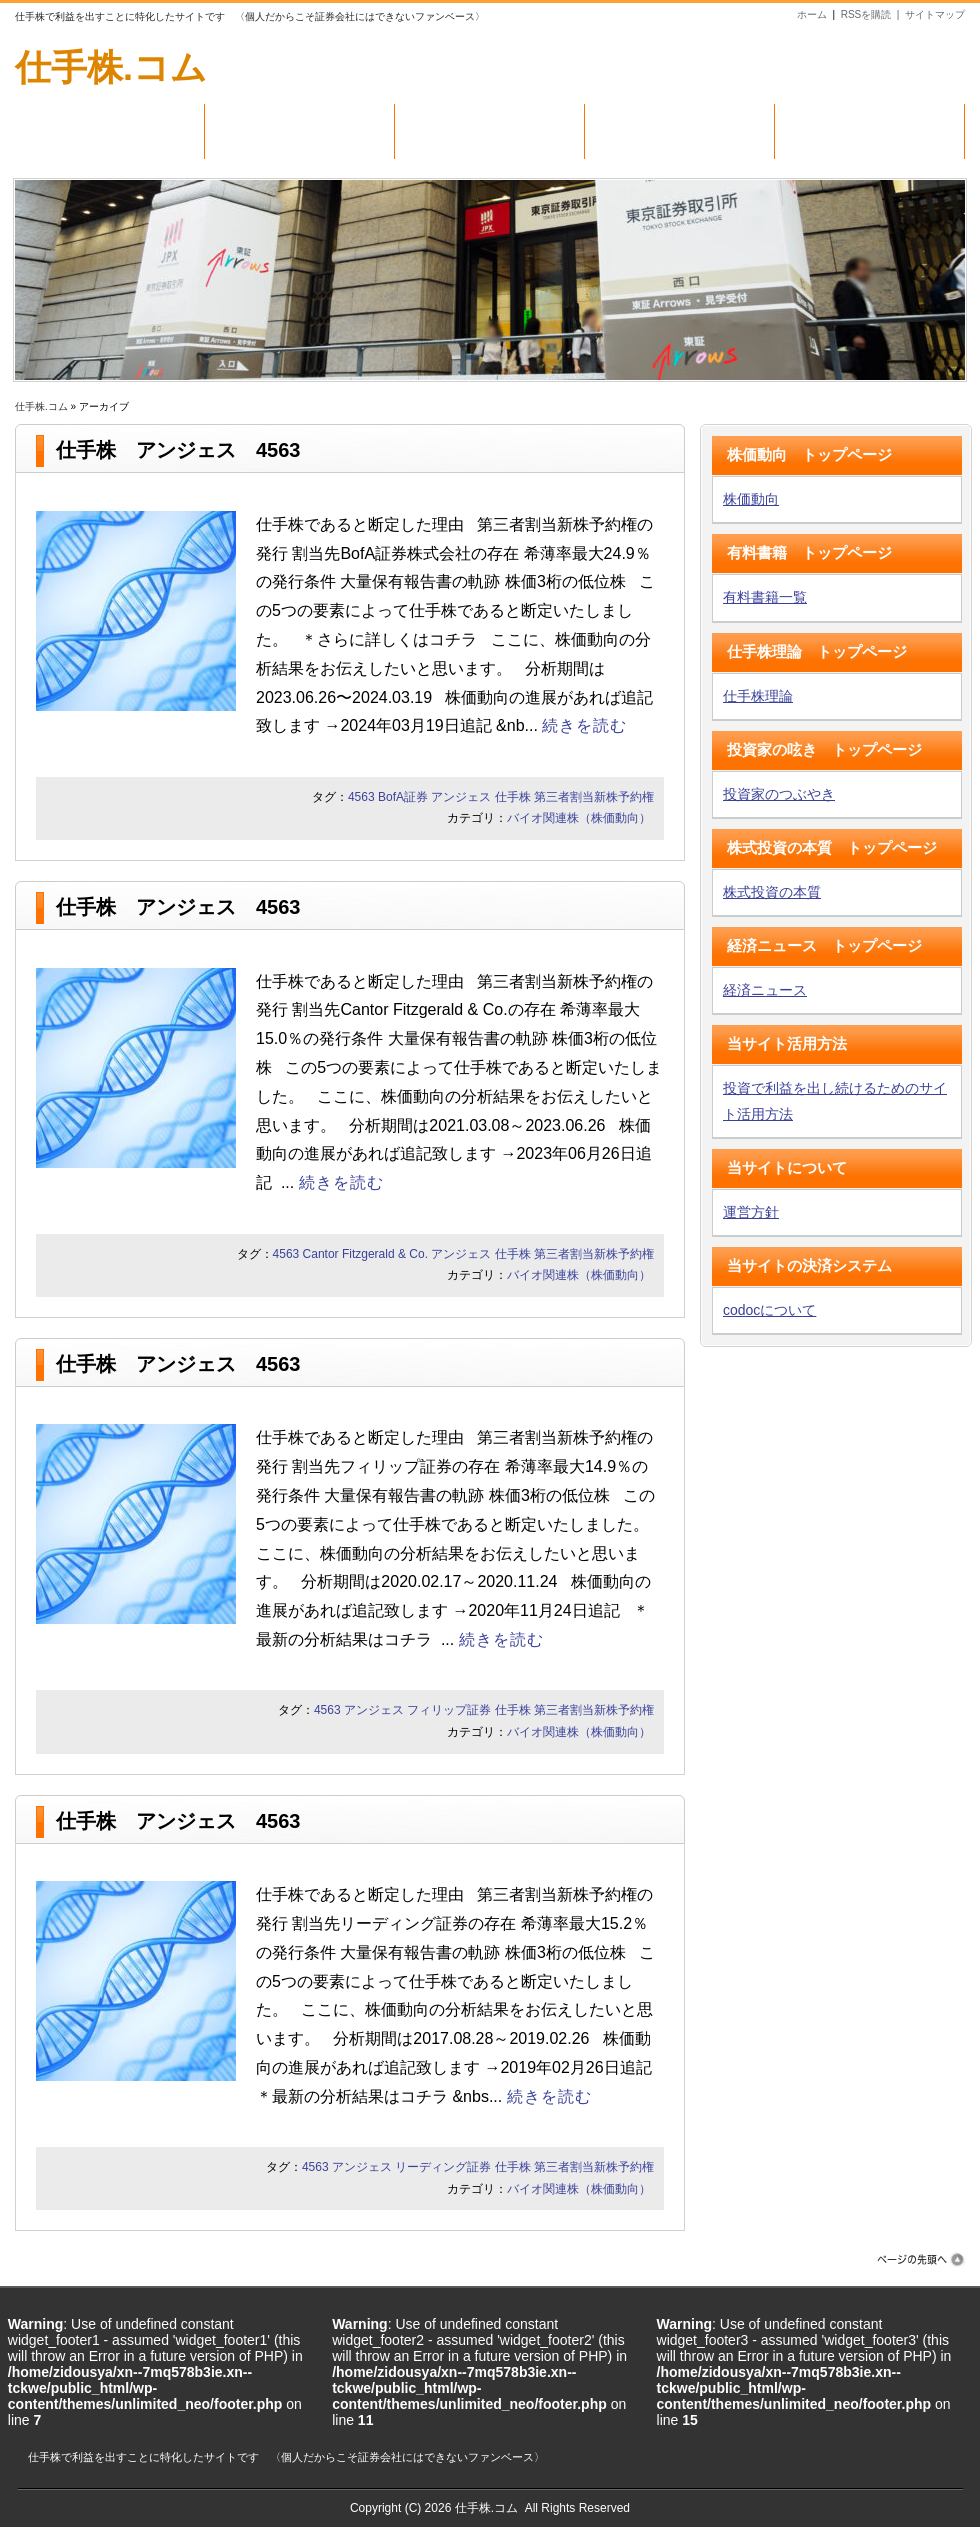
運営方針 (751, 1212)
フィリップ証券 (449, 1710)
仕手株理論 (758, 696)
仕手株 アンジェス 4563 (178, 450)
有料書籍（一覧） (299, 127)
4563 (361, 797)
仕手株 (513, 797)
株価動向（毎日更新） (109, 127)
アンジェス (461, 797)
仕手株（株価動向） (489, 127)
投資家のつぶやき (779, 794)
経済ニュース (765, 990)
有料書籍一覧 (765, 597)
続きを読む (584, 725)
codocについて (769, 1310)
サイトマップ (935, 14)
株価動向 (751, 499)
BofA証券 (403, 797)
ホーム (812, 14)
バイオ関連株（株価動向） (679, 127)
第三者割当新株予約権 (594, 797)
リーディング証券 (443, 2167)
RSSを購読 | (873, 14)
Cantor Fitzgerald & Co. (365, 1254)
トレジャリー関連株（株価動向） (869, 139)
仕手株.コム (111, 67)
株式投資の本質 (772, 892)
